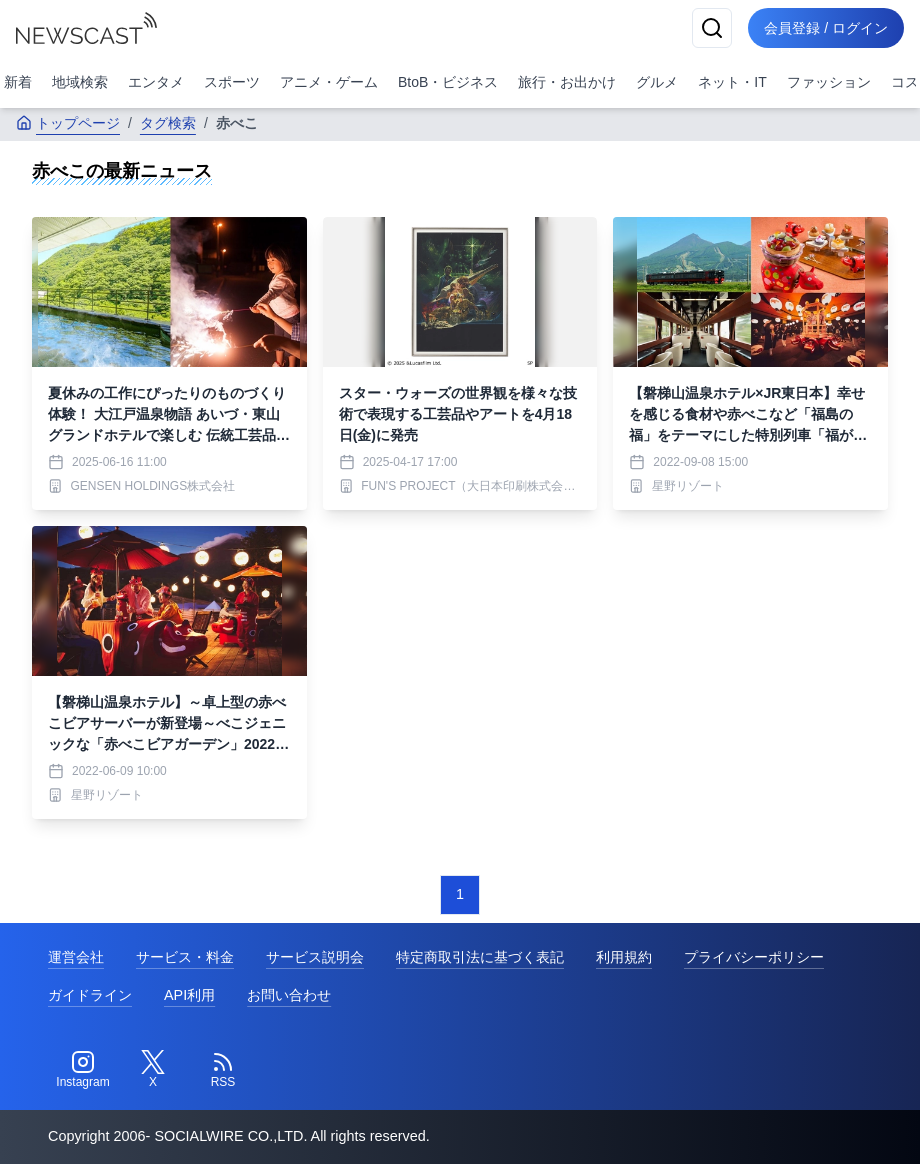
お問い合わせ (289, 995)
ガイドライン (90, 995)
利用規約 (624, 957)
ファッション (829, 82)
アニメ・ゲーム (329, 82)
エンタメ (156, 82)
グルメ (657, 82)
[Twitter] (153, 1070)
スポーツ (232, 82)
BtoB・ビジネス (448, 82)
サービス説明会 (315, 957)
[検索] (712, 28)
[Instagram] (83, 1070)
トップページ (68, 123)
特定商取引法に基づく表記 (480, 957)
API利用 (189, 995)
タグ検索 (168, 123)
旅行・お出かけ (567, 82)
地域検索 (80, 82)
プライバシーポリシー (754, 957)
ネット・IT (732, 82)
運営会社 (76, 957)
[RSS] (223, 1070)
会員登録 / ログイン (826, 28)
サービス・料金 (185, 957)
